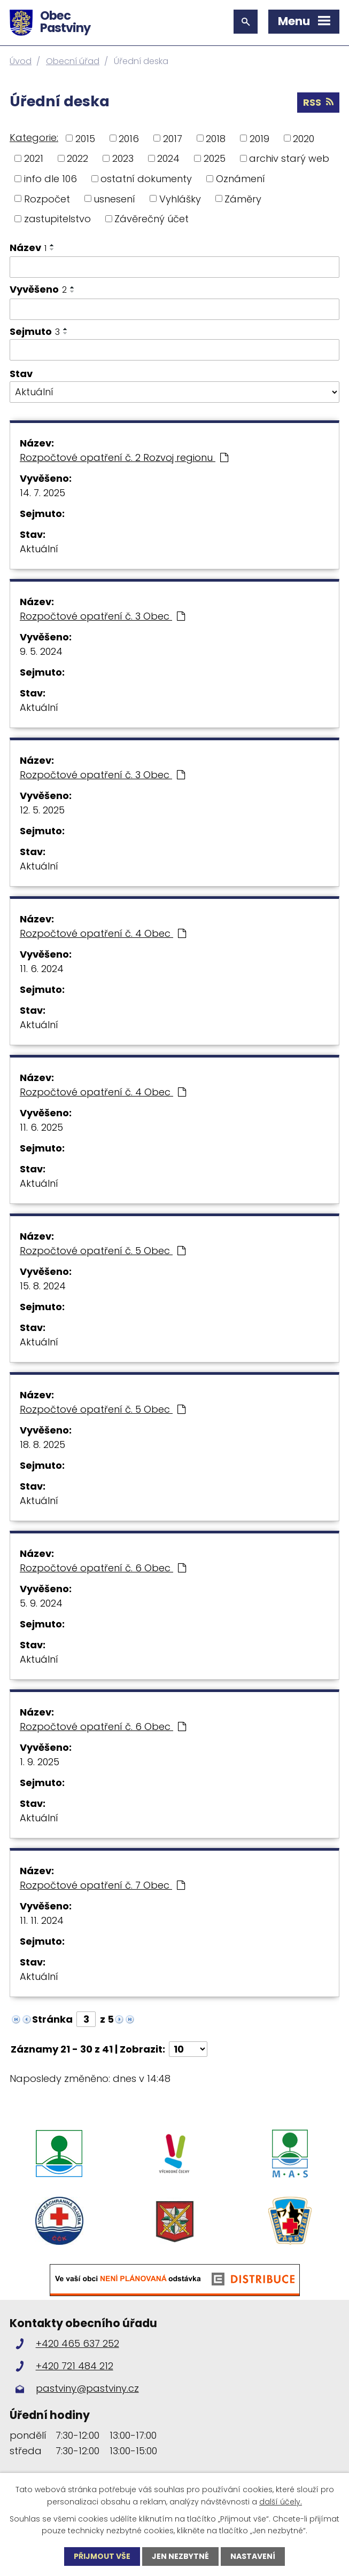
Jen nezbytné (180, 2556)
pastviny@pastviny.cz (87, 2388)
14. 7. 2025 (42, 492)
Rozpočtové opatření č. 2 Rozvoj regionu (124, 457)
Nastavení (252, 2556)
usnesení (114, 198)
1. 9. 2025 (39, 1761)
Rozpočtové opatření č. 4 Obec (103, 933)
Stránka (52, 2019)
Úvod (21, 61)
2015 (85, 138)
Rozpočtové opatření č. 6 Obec (103, 1568)
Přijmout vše (102, 2556)
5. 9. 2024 (41, 1603)
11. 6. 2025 (41, 1127)
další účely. (280, 2501)
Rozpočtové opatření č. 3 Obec (102, 616)
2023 (123, 158)
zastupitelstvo (57, 218)
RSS (318, 102)
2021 (33, 158)
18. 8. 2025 (42, 1444)
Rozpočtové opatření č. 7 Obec (102, 1885)
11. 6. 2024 (42, 968)
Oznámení (240, 178)
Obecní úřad (72, 61)
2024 (168, 158)
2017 (172, 138)
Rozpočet (47, 198)
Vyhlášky (180, 198)
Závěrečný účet (151, 218)
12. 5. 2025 (42, 810)
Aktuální (39, 548)
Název (28, 247)
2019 (259, 138)
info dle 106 (50, 178)
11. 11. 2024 (42, 1920)
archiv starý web (289, 158)
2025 (215, 158)
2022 (77, 158)
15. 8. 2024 (43, 1286)
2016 (129, 138)
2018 (216, 138)
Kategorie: (34, 137)
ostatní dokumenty (146, 178)
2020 (303, 138)
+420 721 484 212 (74, 2366)
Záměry (242, 198)
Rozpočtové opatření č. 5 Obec (102, 1250)
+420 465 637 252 (77, 2343)
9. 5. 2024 (41, 651)
